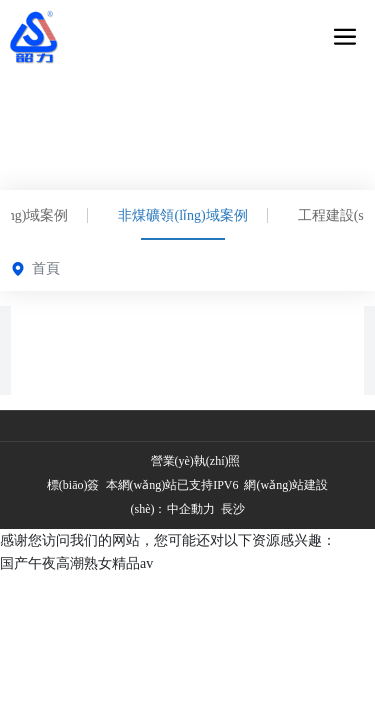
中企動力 (191, 509)
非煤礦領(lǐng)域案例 (182, 215)
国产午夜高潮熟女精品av (76, 563)
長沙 (231, 509)
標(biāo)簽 (73, 485)
